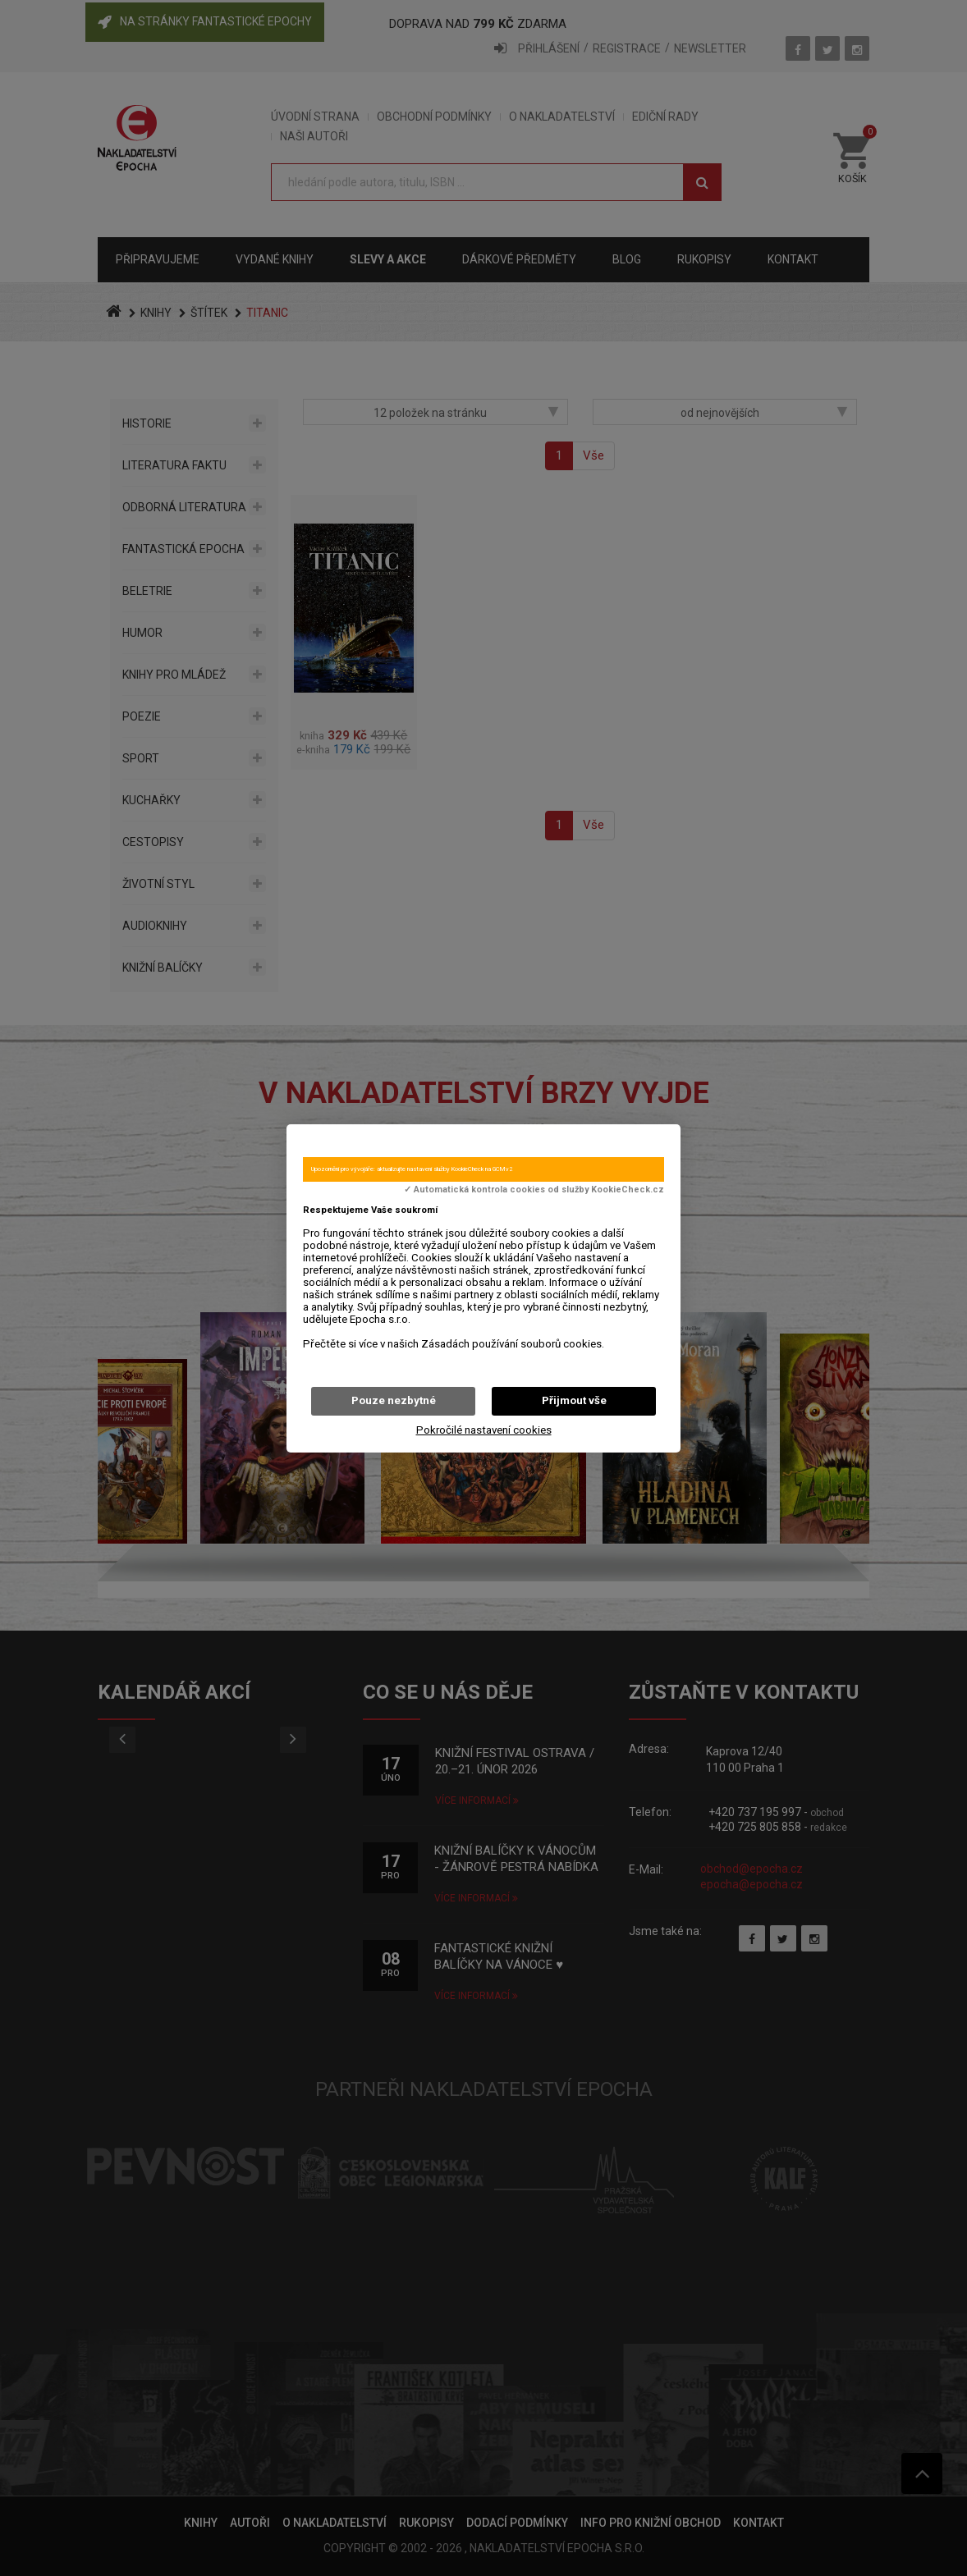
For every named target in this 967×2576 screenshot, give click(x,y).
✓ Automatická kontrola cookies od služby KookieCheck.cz (534, 1190)
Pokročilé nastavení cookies (484, 1430)
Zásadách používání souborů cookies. (512, 1344)
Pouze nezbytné (393, 1400)
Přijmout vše (574, 1400)
